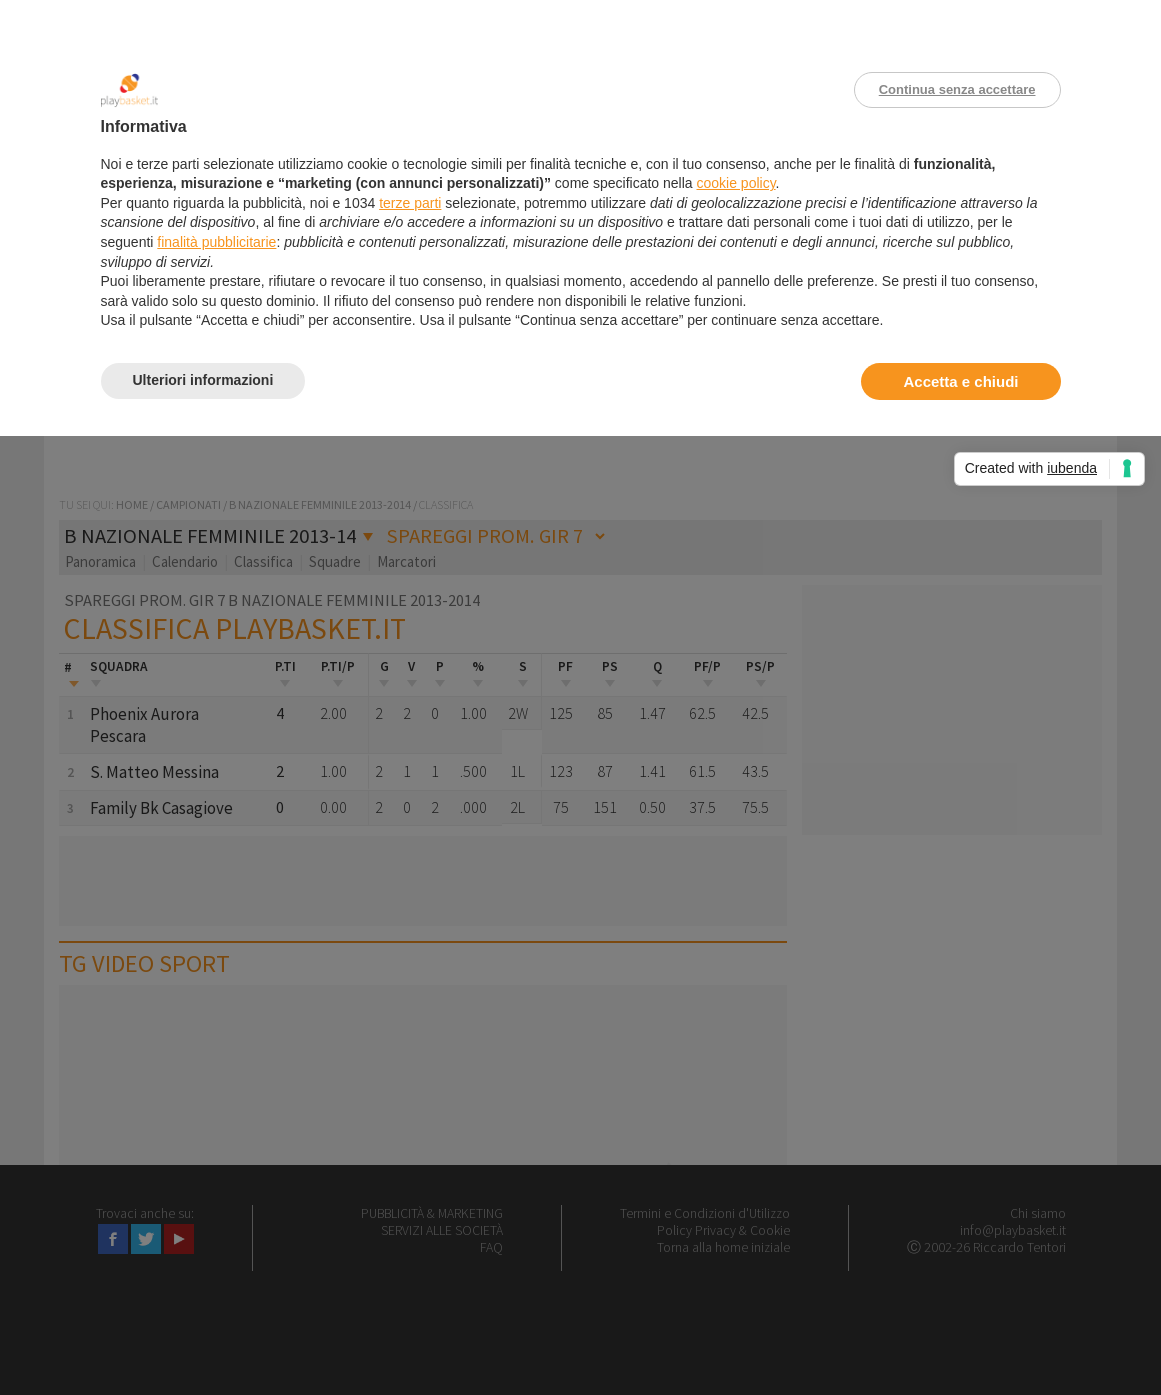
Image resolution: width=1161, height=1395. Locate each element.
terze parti (410, 203)
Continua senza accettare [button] (957, 89)
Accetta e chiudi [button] (960, 381)
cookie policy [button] (735, 183)
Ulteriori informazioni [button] (203, 380)
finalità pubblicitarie (216, 242)
